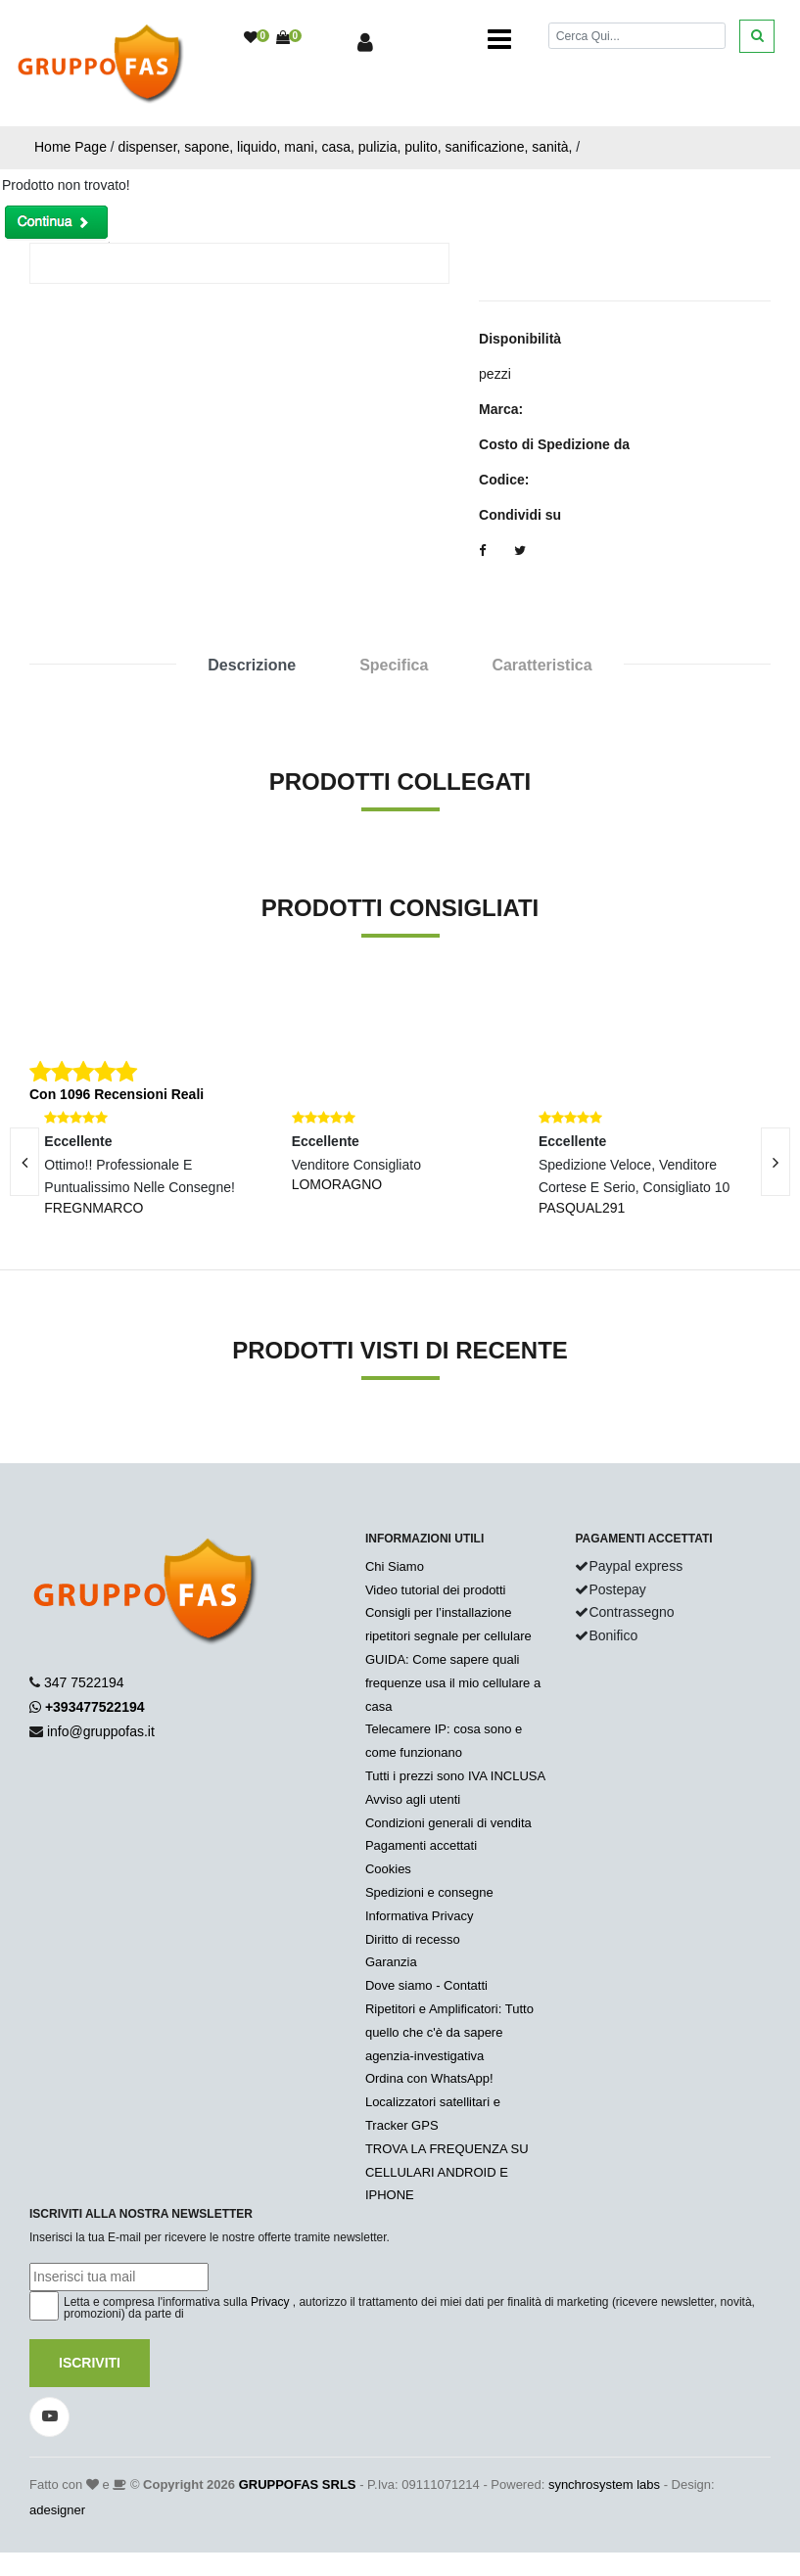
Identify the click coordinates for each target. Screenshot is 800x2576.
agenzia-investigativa (424, 2055)
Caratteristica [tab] (541, 665)
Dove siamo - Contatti (426, 1985)
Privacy (270, 2302)
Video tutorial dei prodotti (435, 1590)
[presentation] (775, 1161)
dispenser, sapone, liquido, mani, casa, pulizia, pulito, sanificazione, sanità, (345, 147)
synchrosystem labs (604, 2484)
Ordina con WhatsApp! (429, 2078)
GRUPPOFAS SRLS (297, 2484)
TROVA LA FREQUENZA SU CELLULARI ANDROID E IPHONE (447, 2172)
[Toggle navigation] (499, 39)
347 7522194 (84, 1682)
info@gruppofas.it (101, 1731)
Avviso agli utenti (412, 1799)
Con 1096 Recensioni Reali (116, 1094)
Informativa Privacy (419, 1916)
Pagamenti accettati (421, 1845)
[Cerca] (637, 36)
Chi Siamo (394, 1566)
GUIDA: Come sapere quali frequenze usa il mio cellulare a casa (453, 1683)
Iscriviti (89, 2362)
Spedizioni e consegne (429, 1892)
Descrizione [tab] (252, 665)
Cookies (388, 1869)
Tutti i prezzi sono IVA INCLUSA (455, 1776)
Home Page (70, 147)
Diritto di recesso (412, 1939)
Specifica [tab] (393, 665)
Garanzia (391, 1962)
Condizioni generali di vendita (448, 1823)
